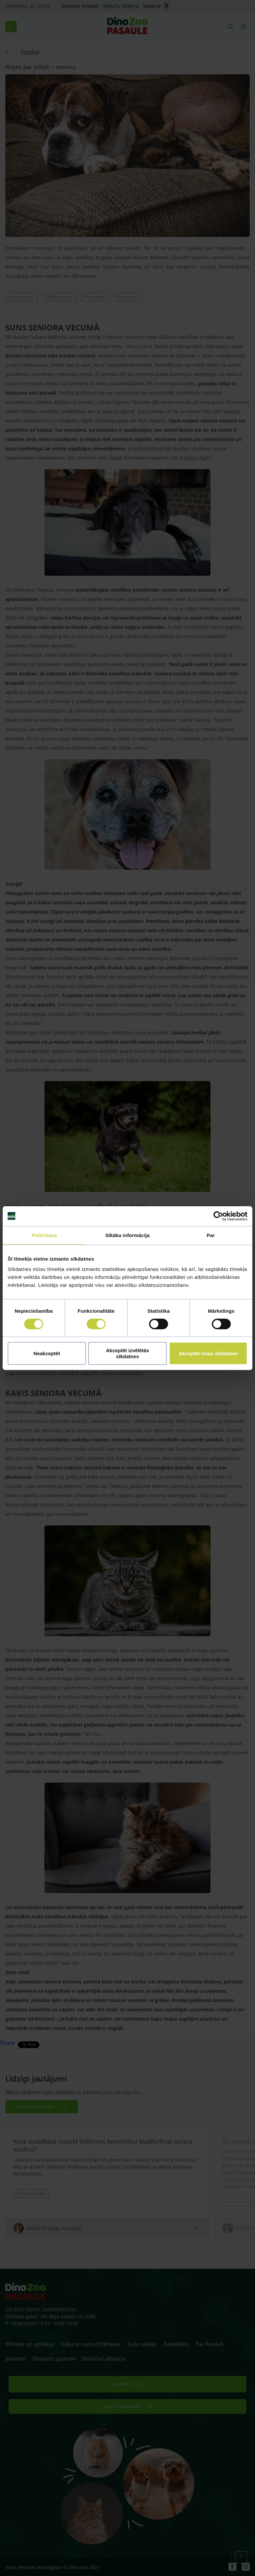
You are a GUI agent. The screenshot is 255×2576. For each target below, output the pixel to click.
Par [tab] (211, 1235)
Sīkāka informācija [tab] (127, 1235)
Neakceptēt (47, 1353)
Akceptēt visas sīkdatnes (208, 1353)
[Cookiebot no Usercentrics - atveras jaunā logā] (218, 1216)
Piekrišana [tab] (44, 1235)
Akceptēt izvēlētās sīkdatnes (127, 1353)
